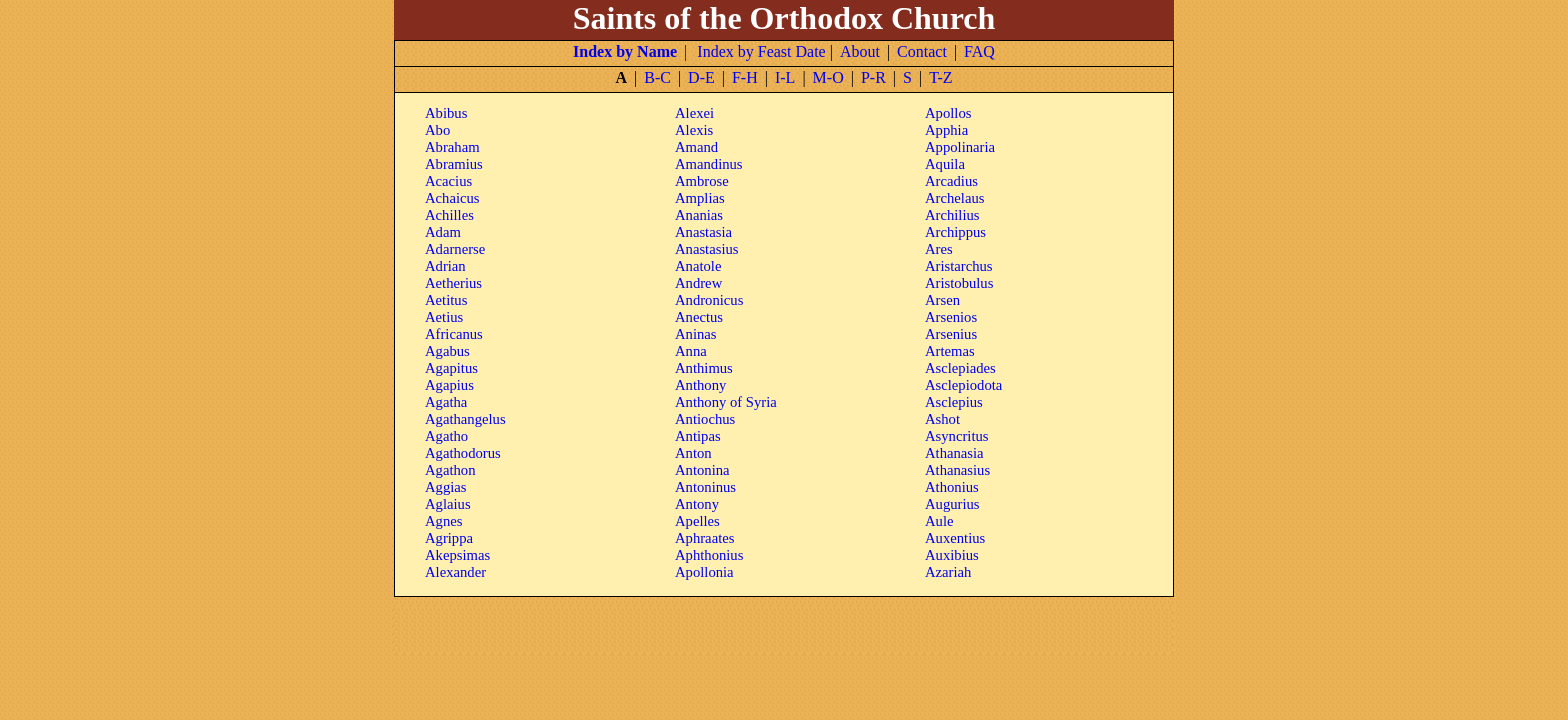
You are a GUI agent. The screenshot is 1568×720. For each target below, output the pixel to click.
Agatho (446, 436)
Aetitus (446, 300)
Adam (443, 232)
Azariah (948, 572)
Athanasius (957, 470)
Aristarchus (959, 266)
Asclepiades (960, 368)
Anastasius (707, 249)
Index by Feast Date (761, 51)
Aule (939, 521)
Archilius (952, 215)
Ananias (699, 215)
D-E (701, 77)
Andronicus (709, 300)
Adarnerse (455, 249)
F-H (745, 77)
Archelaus (954, 198)
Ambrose (702, 181)
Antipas (698, 436)
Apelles (697, 521)
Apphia (946, 130)
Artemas (950, 351)
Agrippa (449, 538)
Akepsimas (457, 555)
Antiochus (705, 419)
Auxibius (952, 555)
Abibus (446, 113)
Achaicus (452, 198)
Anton (693, 453)
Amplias (700, 198)
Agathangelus (465, 419)
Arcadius (951, 181)
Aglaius (448, 504)
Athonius (952, 487)
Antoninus (705, 487)
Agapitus (451, 368)
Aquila (945, 164)
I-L (785, 77)
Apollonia (704, 572)
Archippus (955, 232)
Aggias (446, 487)
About (860, 51)
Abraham (452, 147)
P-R (873, 77)
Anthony (700, 385)
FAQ (979, 51)
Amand (696, 147)
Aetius (444, 317)
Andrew (698, 283)
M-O (828, 77)
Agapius (449, 385)
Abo (437, 130)
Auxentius (955, 538)
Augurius (952, 504)
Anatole (698, 266)
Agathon (450, 470)
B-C (657, 77)
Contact (922, 51)
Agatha (446, 402)
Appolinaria (960, 147)
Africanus (454, 334)
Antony (697, 504)
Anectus (699, 317)
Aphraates (704, 538)
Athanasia (954, 453)
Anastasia (703, 232)
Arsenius (951, 334)
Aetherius (453, 283)
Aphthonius (709, 555)
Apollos (948, 113)
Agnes (443, 521)
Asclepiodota (963, 385)
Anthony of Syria (726, 402)
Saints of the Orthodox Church (784, 18)
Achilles (449, 215)
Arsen (942, 300)
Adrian (445, 266)
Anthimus (704, 368)
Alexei (694, 113)
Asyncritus (957, 436)
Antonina (702, 470)
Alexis (694, 130)
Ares (939, 249)
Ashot (942, 419)
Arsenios (951, 317)
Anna (691, 351)
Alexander (455, 572)
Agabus (447, 351)
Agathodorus (463, 453)
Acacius (448, 181)
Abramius (454, 164)
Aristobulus (959, 283)
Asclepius (954, 402)
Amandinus (709, 164)
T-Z (940, 77)
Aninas (696, 334)
